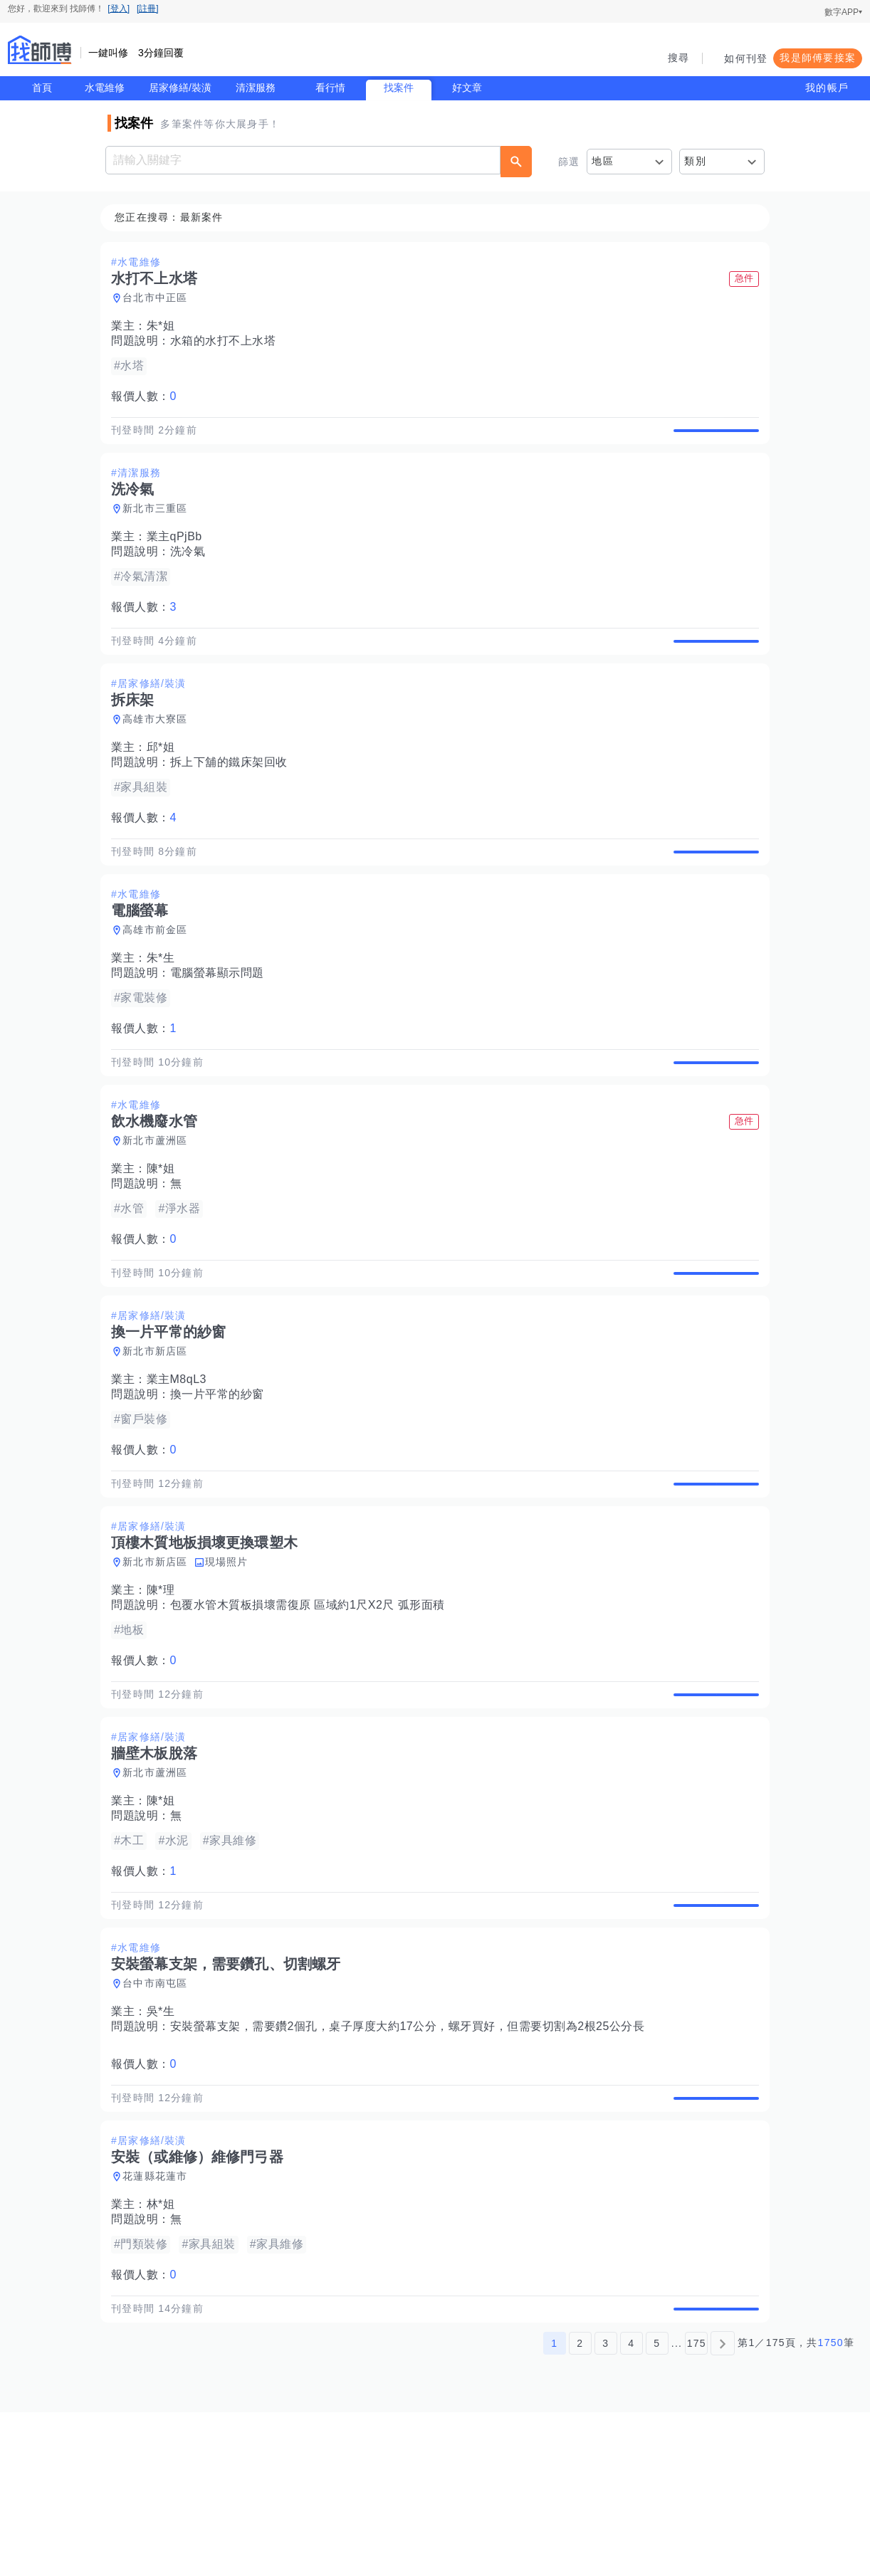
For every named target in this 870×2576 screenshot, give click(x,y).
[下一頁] (723, 2507)
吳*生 (165, 2143)
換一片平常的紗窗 (221, 1477)
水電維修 (105, 87)
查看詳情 (712, 438)
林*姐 (165, 2352)
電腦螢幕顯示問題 (221, 1022)
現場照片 (231, 1660)
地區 (603, 161)
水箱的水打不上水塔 (227, 341)
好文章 (467, 87)
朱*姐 (165, 326)
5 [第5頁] (657, 2507)
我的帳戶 (827, 87)
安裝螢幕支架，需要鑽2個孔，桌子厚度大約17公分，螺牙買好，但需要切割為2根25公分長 (411, 2158)
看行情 (330, 87)
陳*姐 (165, 1235)
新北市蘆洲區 (159, 1206)
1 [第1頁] (554, 2507)
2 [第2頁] (580, 2507)
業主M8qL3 (181, 1462)
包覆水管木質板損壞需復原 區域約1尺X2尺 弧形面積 (311, 1704)
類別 (695, 161)
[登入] (119, 9)
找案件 (399, 87)
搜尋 (679, 57)
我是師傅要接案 (818, 57)
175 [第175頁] (696, 2507)
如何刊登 (745, 58)
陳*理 (165, 1689)
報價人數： (148, 397)
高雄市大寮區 (159, 752)
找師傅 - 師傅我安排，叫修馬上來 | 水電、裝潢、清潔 (40, 50)
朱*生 (165, 1008)
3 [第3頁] (605, 2507)
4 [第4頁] (631, 2507)
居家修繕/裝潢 (180, 87)
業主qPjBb (178, 553)
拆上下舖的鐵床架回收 (233, 795)
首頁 (42, 87)
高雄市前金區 (159, 979)
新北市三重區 (159, 525)
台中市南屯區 (159, 2114)
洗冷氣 (192, 568)
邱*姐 (165, 780)
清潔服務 (256, 87)
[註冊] (148, 9)
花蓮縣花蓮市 (159, 2324)
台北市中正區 (159, 298)
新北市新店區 (159, 1433)
